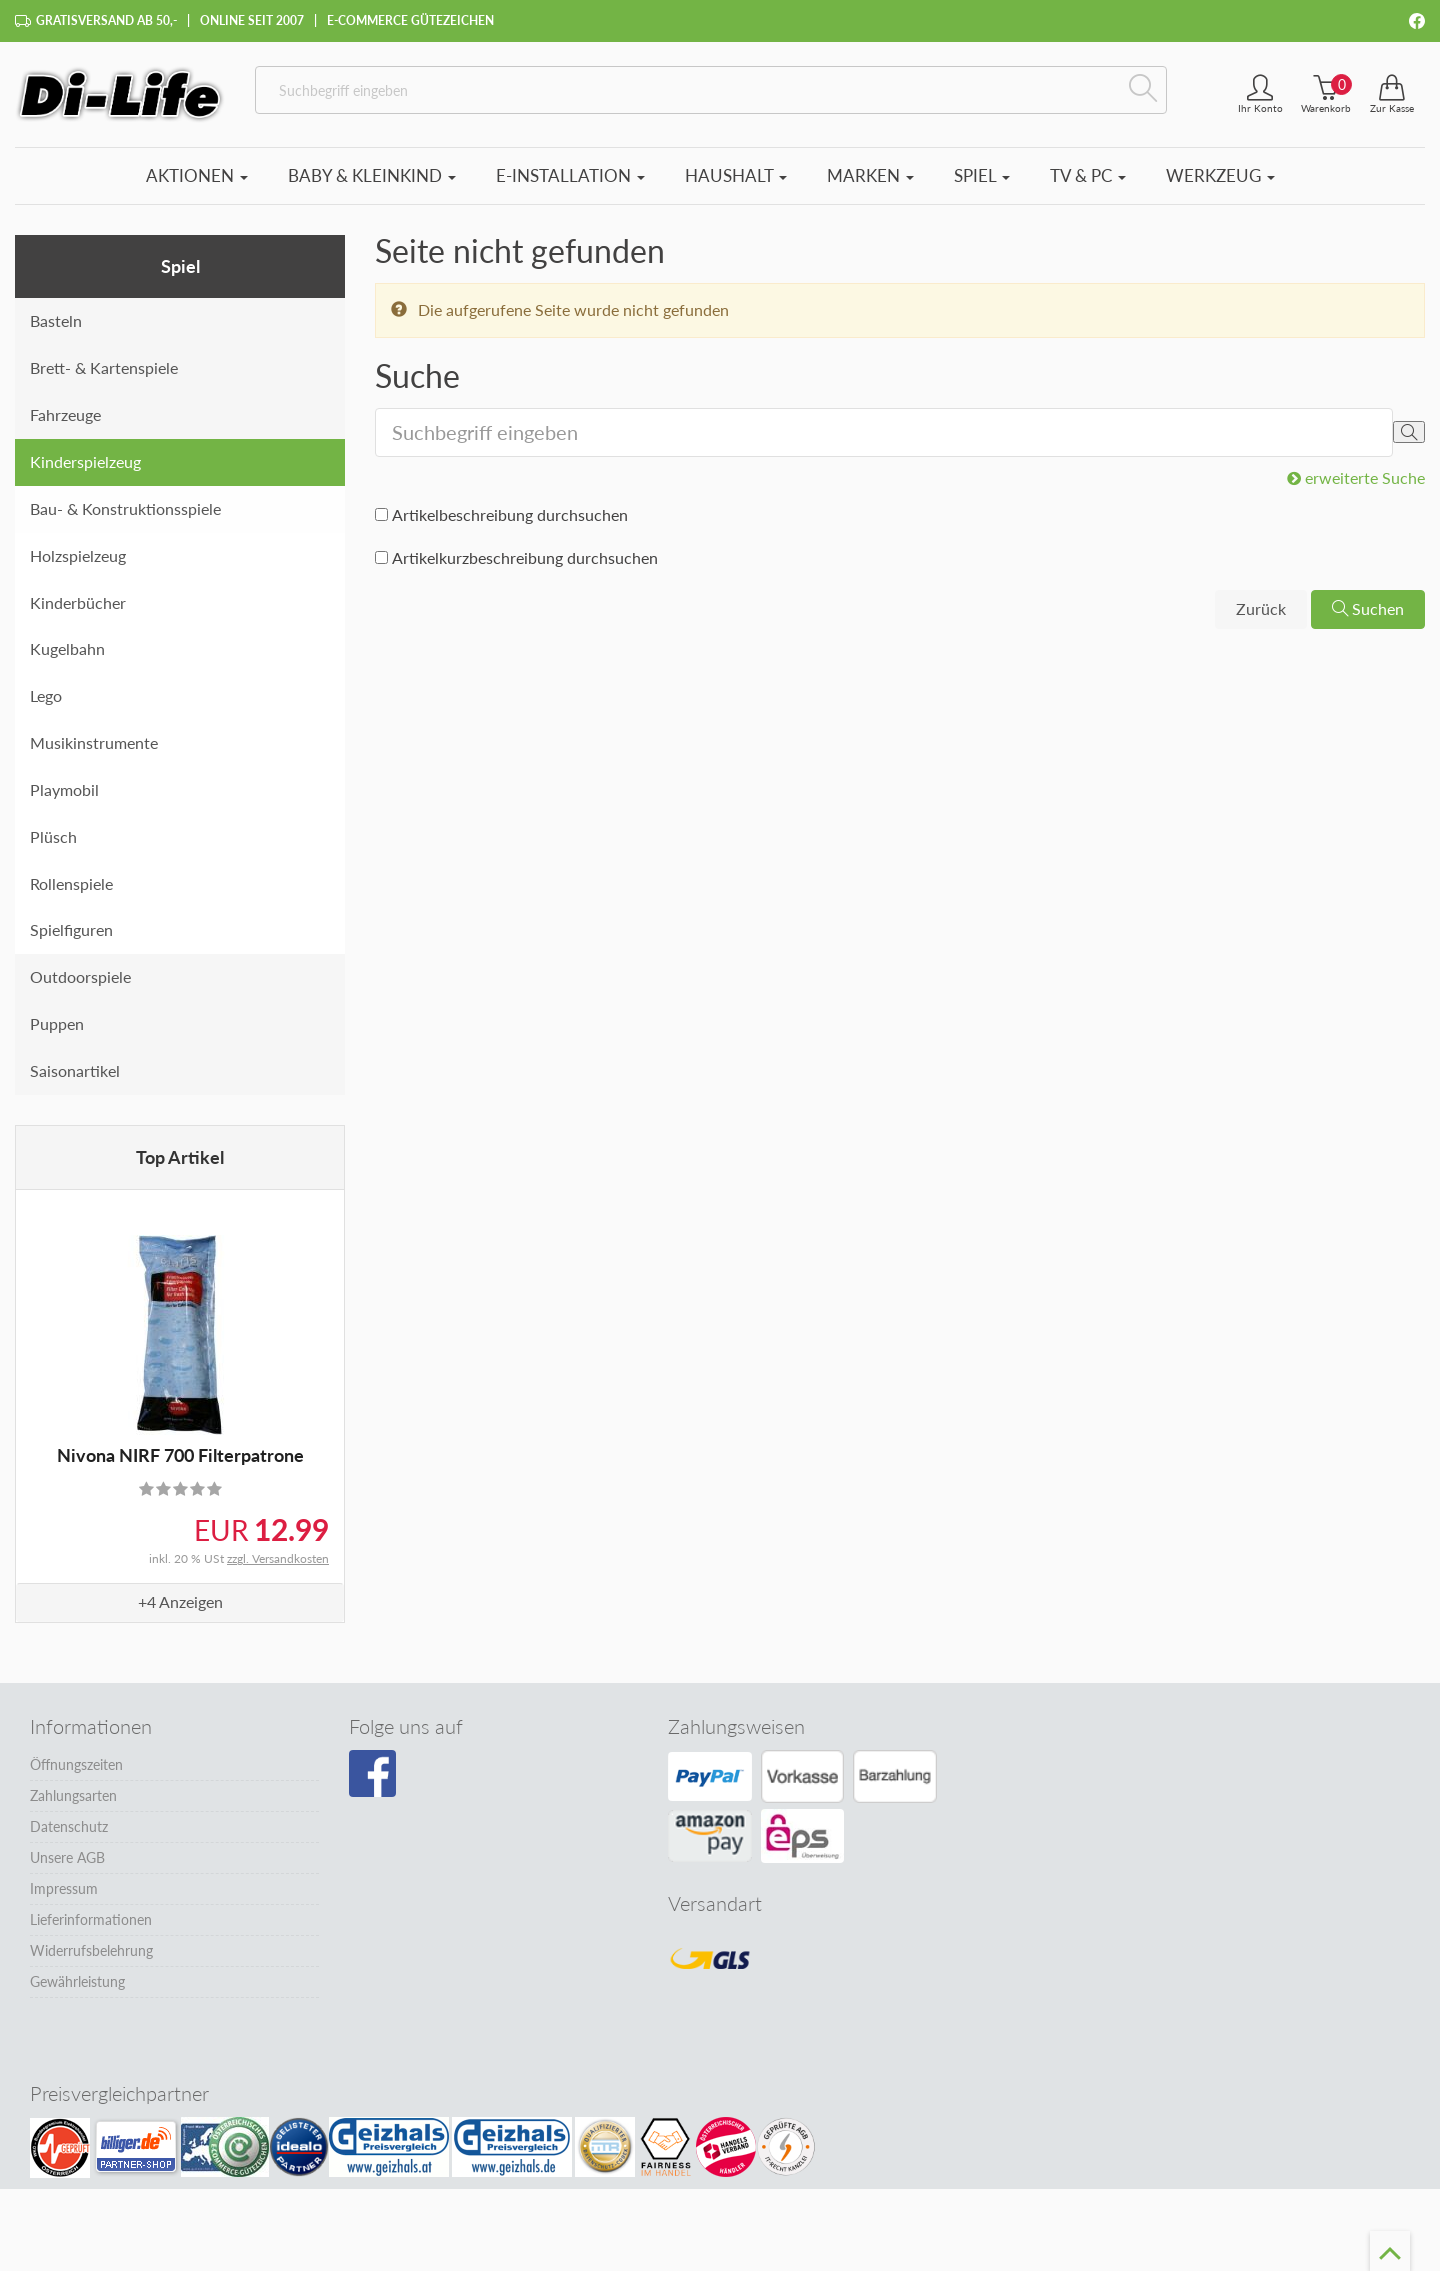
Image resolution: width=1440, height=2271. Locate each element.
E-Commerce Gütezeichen (410, 20)
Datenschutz (69, 1826)
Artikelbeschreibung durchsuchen (510, 514)
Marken (870, 175)
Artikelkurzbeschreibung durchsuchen (525, 557)
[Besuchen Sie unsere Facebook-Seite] (372, 1774)
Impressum (64, 1888)
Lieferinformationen (91, 1919)
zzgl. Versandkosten (278, 1558)
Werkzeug (1220, 175)
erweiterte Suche (1356, 477)
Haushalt (736, 175)
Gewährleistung (77, 1981)
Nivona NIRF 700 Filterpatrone (180, 1455)
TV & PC (1088, 175)
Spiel (982, 175)
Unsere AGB (67, 1857)
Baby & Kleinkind (372, 175)
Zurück (1261, 608)
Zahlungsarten (73, 1795)
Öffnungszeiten (76, 1764)
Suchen (1368, 608)
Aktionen (197, 175)
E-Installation (570, 175)
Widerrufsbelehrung (91, 1950)
